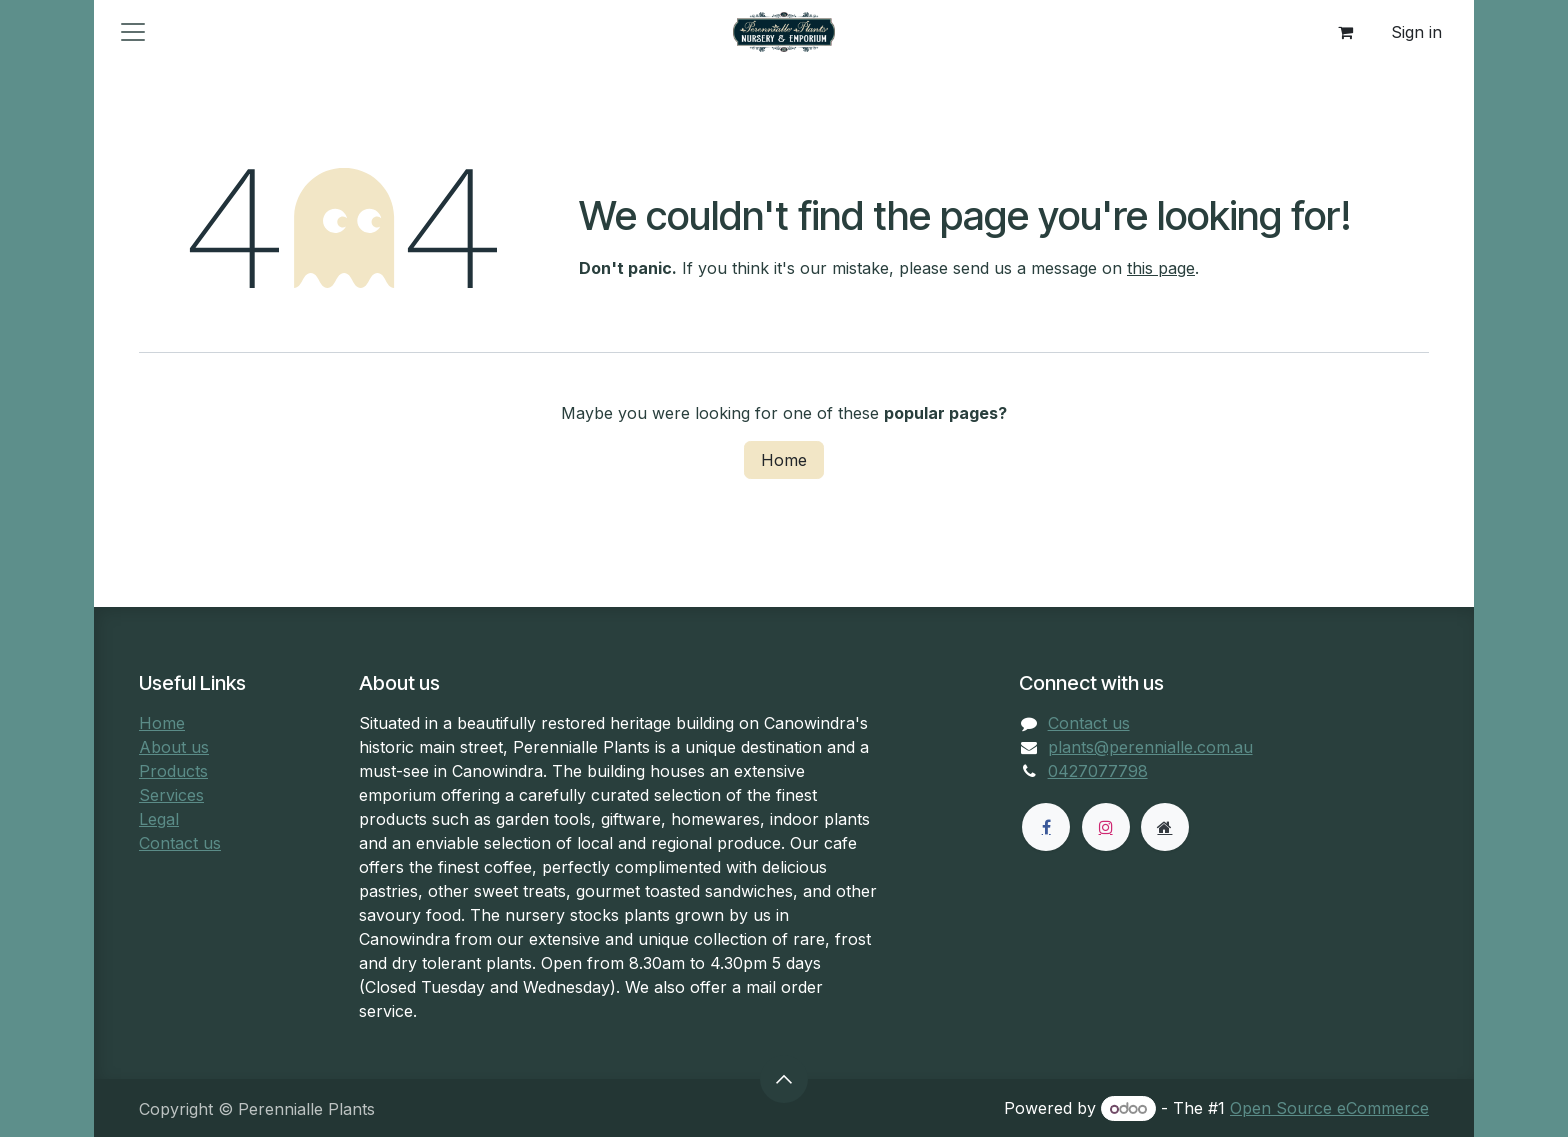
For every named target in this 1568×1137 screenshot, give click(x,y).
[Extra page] (1165, 827)
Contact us (180, 843)
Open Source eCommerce (1329, 1108)
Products (173, 771)
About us (174, 747)
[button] (784, 1079)
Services (171, 795)
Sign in (1416, 32)
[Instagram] (1106, 827)
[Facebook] (1046, 827)
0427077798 (1098, 771)
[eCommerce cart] (1345, 32)
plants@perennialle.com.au (1150, 747)
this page (1161, 268)
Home (784, 460)
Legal (159, 819)
